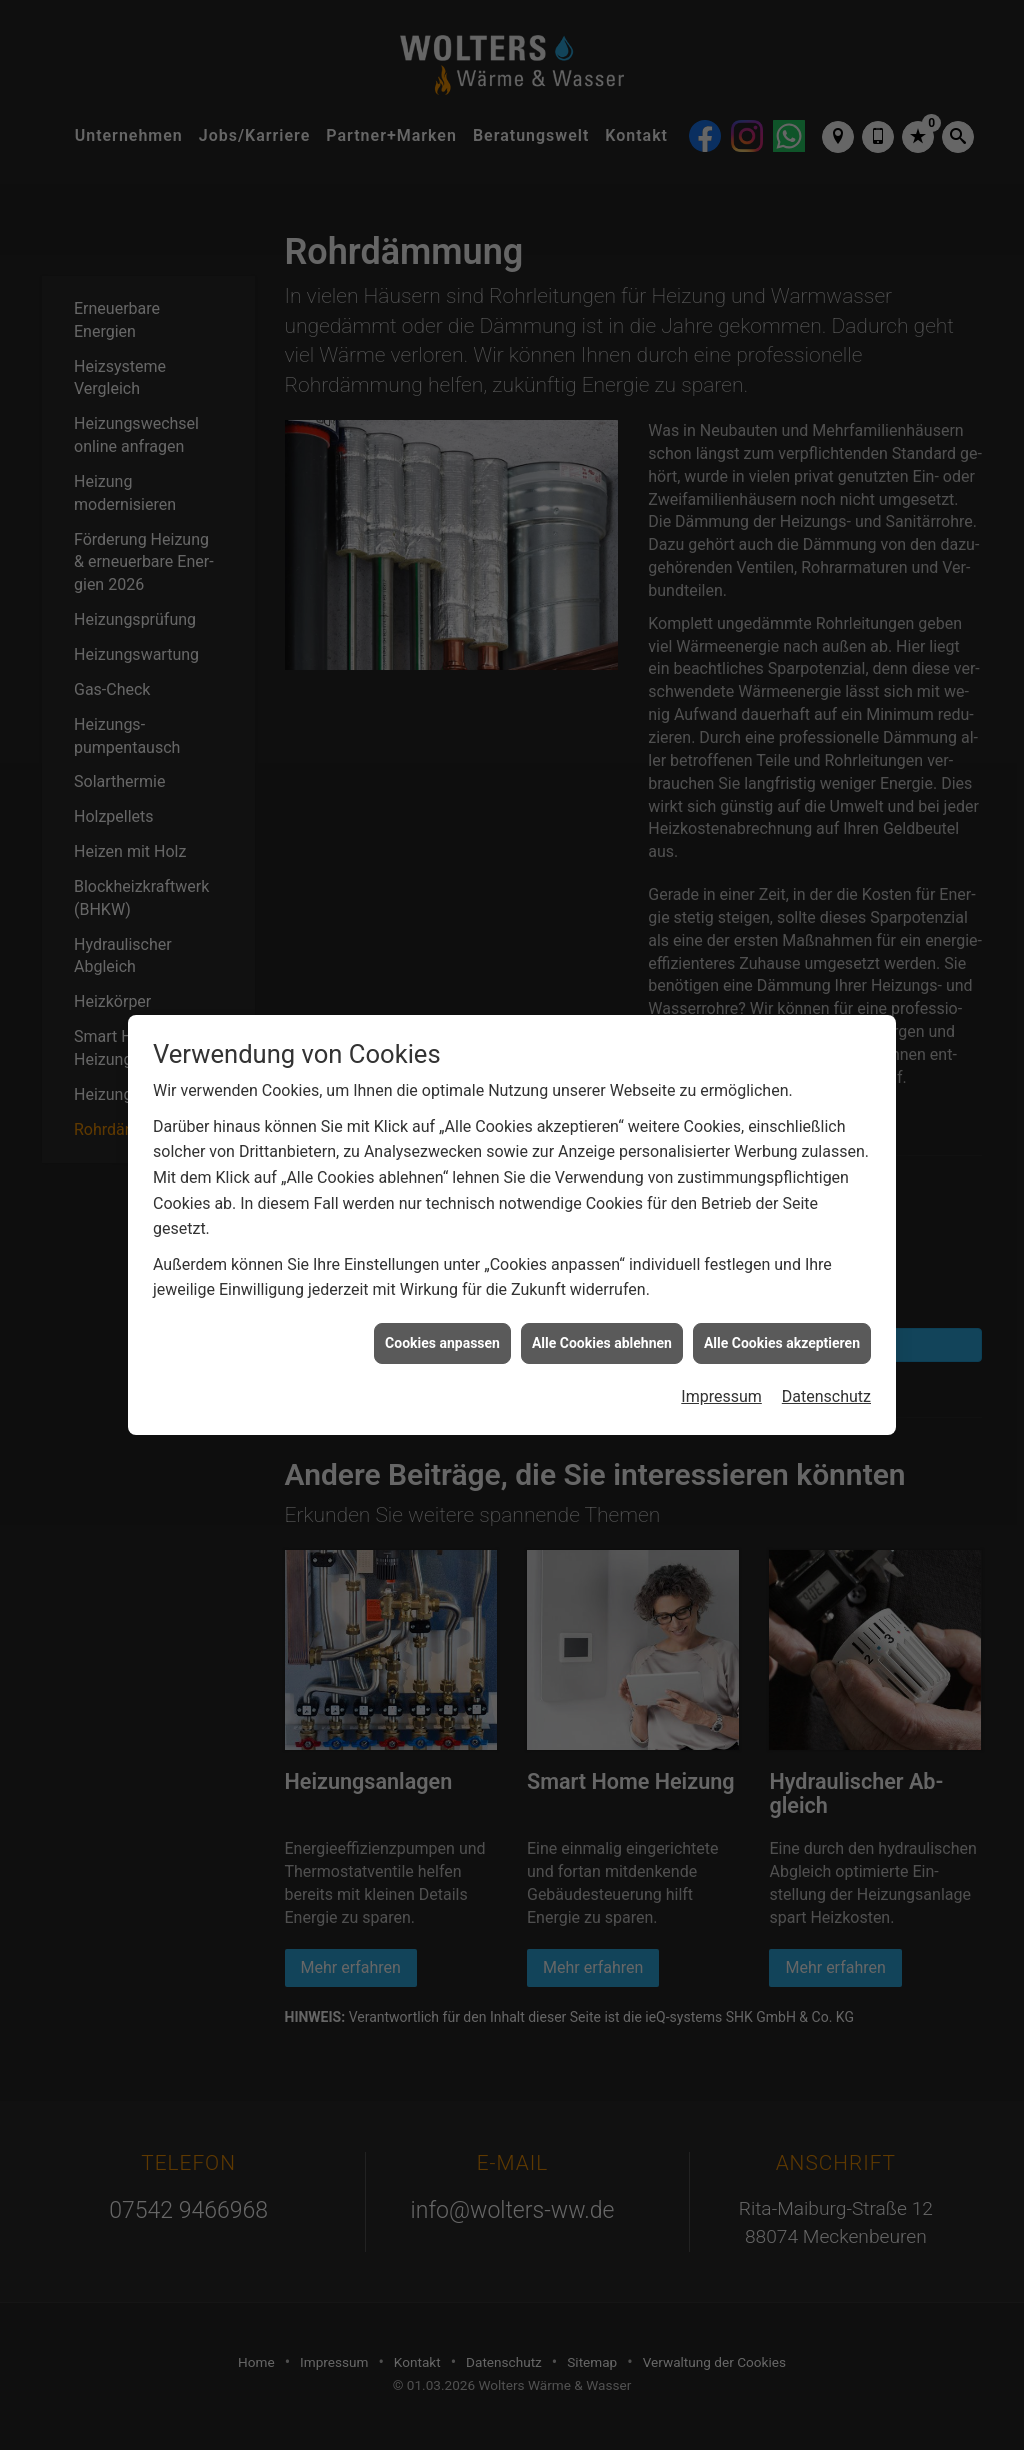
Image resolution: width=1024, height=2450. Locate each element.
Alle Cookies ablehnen (602, 1343)
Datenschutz (826, 1396)
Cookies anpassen (442, 1343)
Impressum (721, 1396)
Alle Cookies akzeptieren (782, 1343)
